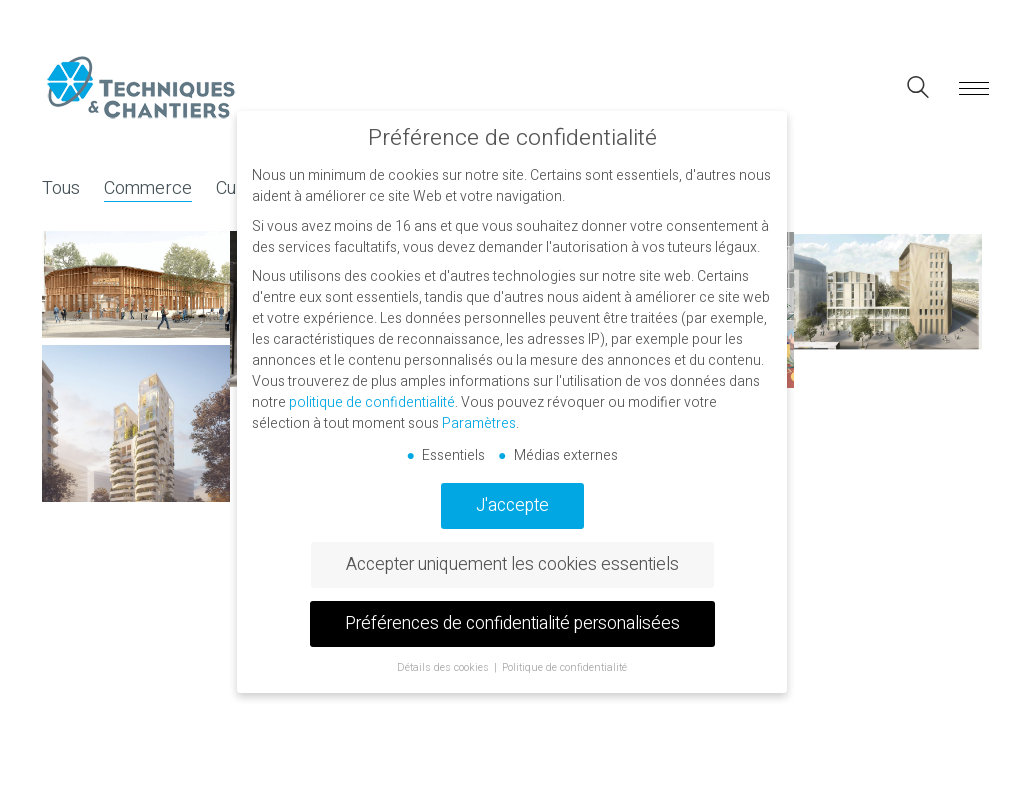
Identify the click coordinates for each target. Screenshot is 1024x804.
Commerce (148, 189)
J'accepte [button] (512, 505)
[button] (970, 89)
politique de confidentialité (372, 402)
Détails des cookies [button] (444, 667)
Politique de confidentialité (564, 667)
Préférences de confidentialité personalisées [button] (512, 623)
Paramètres (479, 423)
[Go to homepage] (142, 88)
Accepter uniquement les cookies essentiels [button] (512, 564)
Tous (61, 189)
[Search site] (918, 90)
